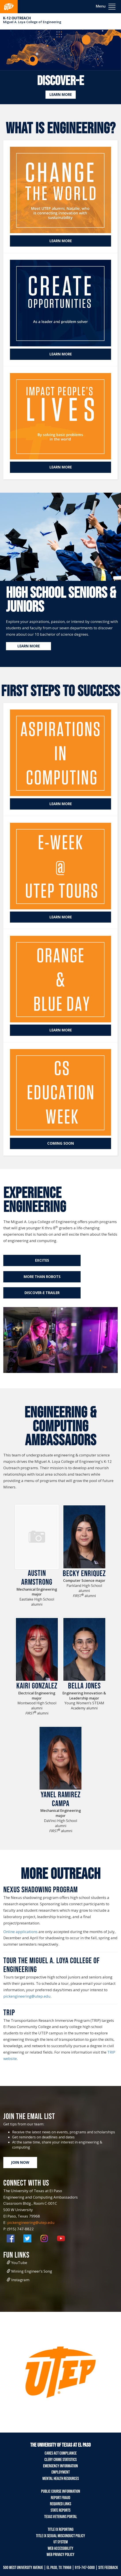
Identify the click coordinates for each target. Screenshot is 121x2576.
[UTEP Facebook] (11, 2238)
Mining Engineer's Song (29, 2271)
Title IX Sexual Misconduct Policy (60, 2536)
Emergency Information (60, 2466)
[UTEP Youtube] (61, 2238)
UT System (60, 2542)
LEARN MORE (60, 240)
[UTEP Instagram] (44, 2238)
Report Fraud (60, 2497)
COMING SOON (60, 1143)
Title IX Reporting (61, 2529)
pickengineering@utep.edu (27, 1996)
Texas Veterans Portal (60, 2516)
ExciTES (42, 1260)
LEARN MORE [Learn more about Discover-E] (60, 94)
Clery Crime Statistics (60, 2459)
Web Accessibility (60, 2548)
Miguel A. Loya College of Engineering (32, 22)
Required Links (60, 2504)
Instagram (18, 2279)
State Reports (60, 2510)
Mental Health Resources (60, 2478)
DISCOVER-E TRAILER (42, 1292)
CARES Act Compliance (61, 2453)
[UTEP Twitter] (27, 2238)
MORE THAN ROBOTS (42, 1276)
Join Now (20, 2162)
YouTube (17, 2262)
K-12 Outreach (17, 18)
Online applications (20, 1931)
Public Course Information (60, 2491)
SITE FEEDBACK (108, 2567)
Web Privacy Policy (60, 2554)
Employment (60, 2472)
